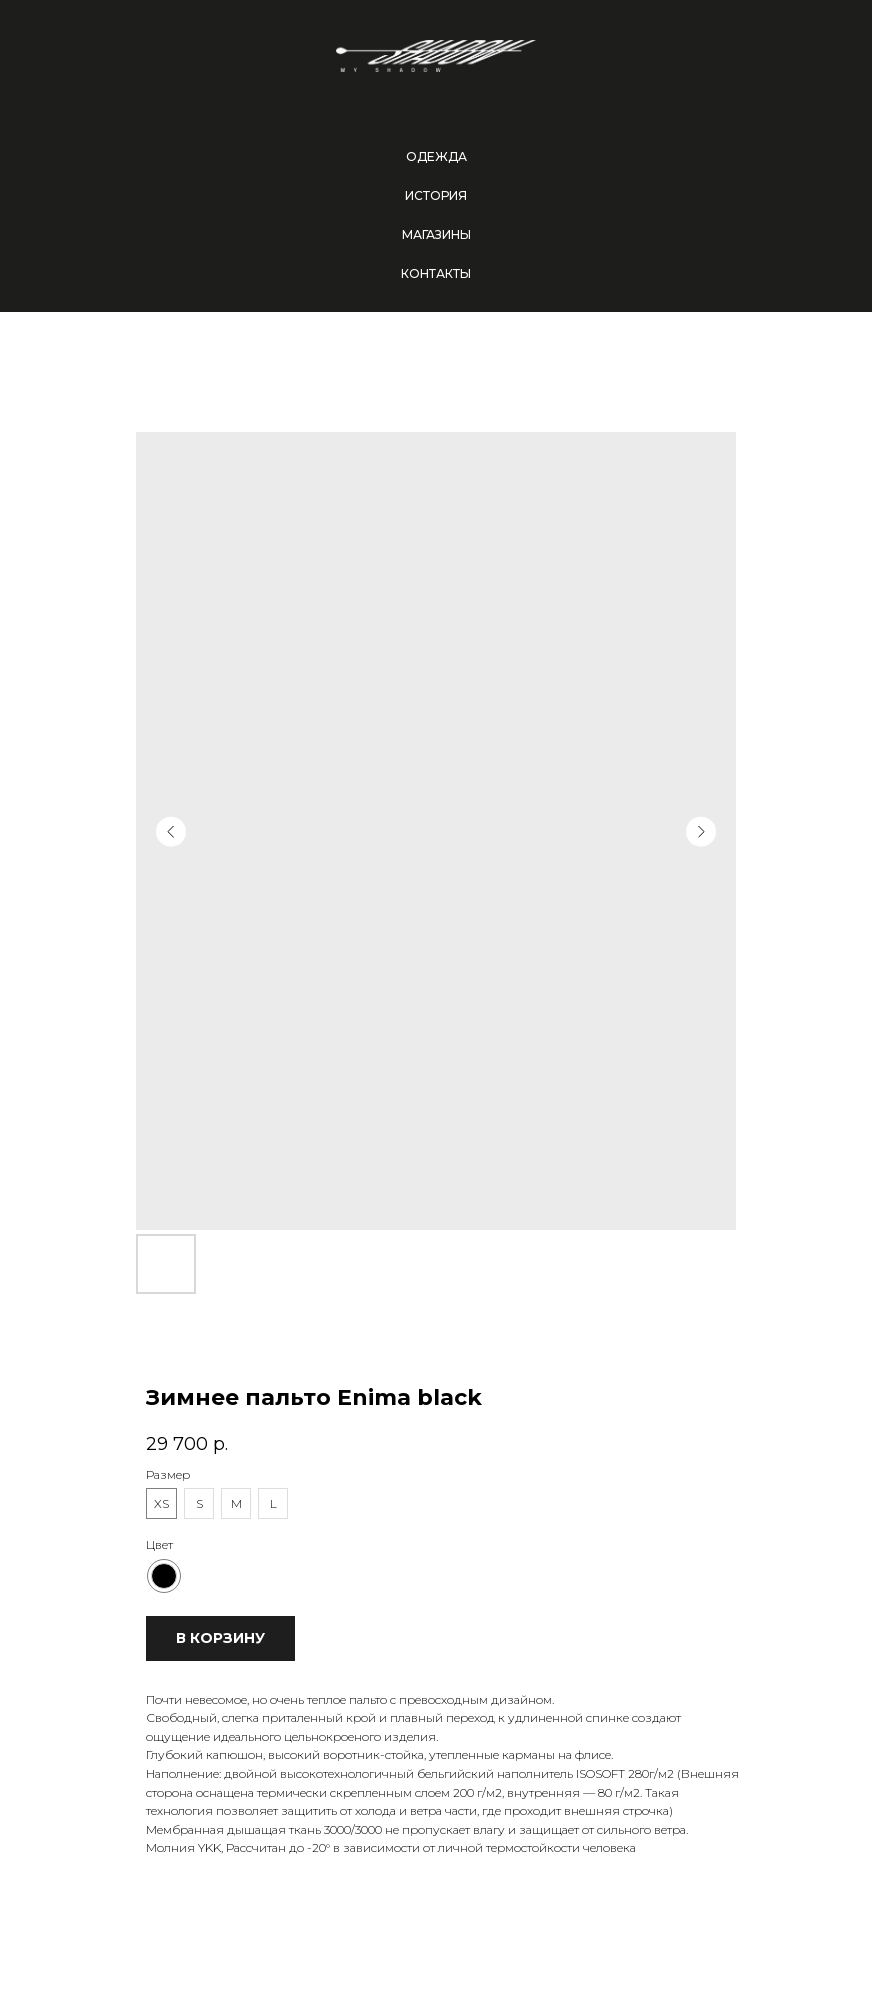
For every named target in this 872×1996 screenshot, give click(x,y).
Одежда (436, 156)
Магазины (436, 234)
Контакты (436, 273)
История (436, 195)
